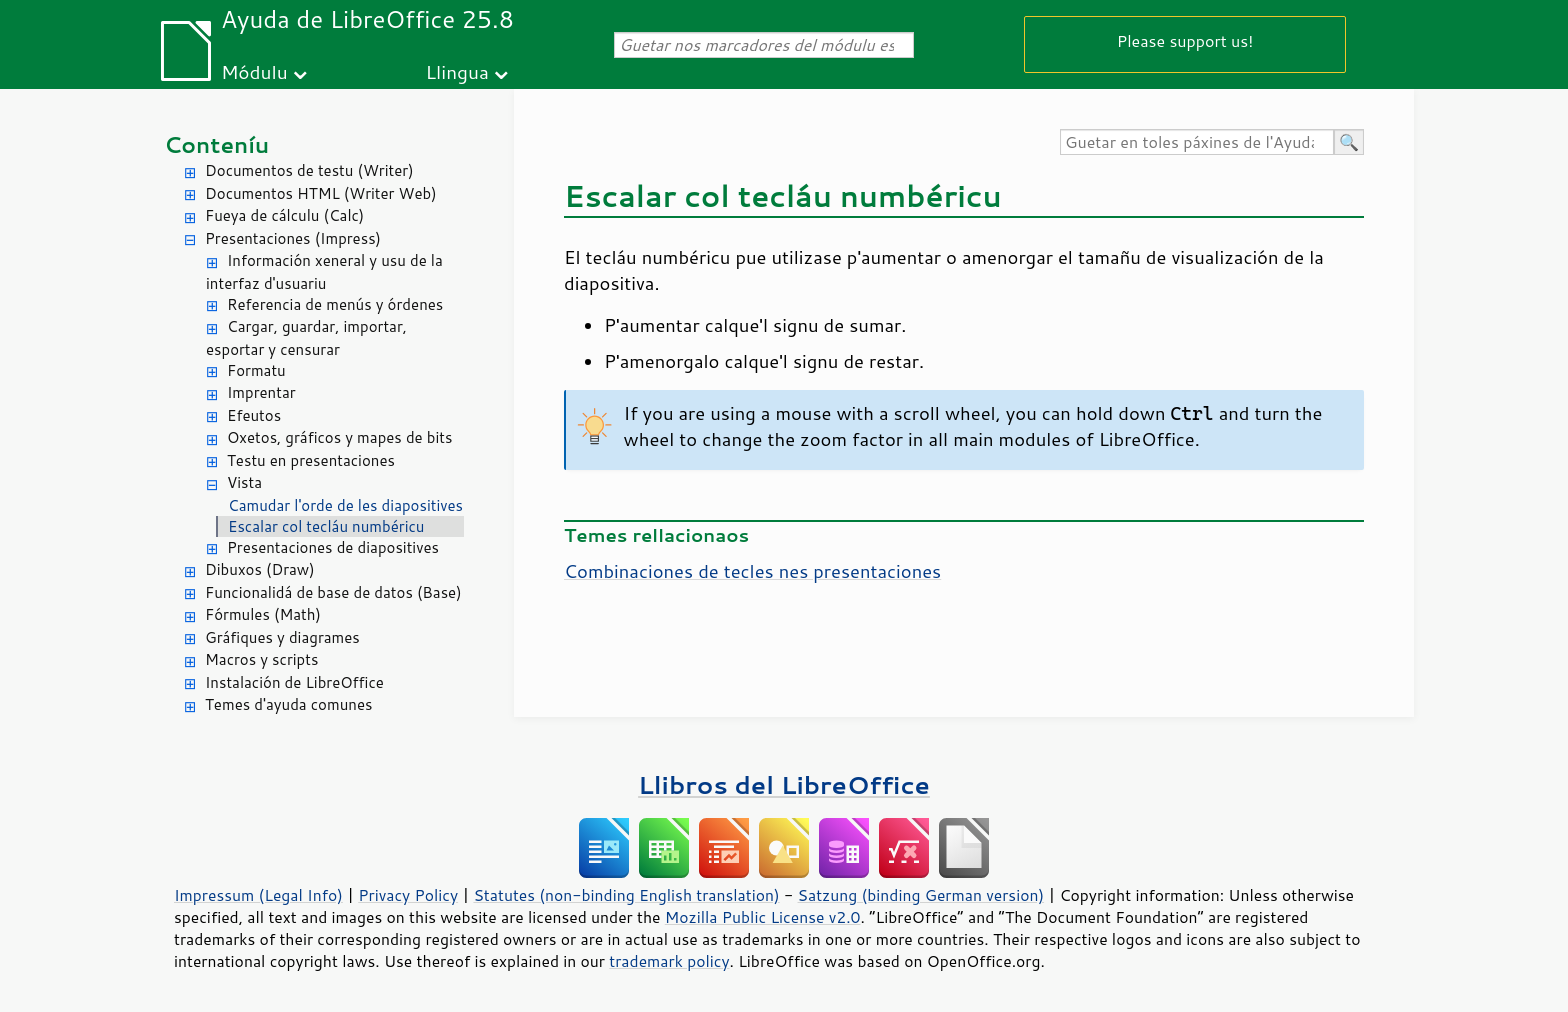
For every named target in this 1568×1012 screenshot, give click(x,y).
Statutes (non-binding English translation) (626, 895)
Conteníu (216, 144)
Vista (244, 482)
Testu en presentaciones (311, 460)
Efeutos (254, 415)
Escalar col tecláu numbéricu (326, 526)
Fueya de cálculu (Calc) (284, 215)
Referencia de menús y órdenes (335, 304)
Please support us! (1185, 40)
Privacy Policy (408, 895)
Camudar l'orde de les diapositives (345, 505)
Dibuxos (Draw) (260, 569)
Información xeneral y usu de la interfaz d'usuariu (324, 272)
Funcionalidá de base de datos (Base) (333, 592)
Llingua (457, 71)
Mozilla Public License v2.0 (763, 917)
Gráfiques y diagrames (282, 637)
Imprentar (261, 392)
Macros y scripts (261, 659)
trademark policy (669, 961)
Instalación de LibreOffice (294, 682)
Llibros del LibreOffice (784, 784)
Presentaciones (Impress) (293, 238)
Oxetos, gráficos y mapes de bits (339, 437)
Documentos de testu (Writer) (309, 170)
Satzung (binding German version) (921, 895)
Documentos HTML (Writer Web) (321, 193)
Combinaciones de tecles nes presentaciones (752, 571)
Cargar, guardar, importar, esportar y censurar (306, 338)
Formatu (256, 370)
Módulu (254, 71)
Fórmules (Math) (263, 614)
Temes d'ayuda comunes (288, 704)
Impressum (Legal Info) (258, 895)
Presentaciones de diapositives (333, 547)
